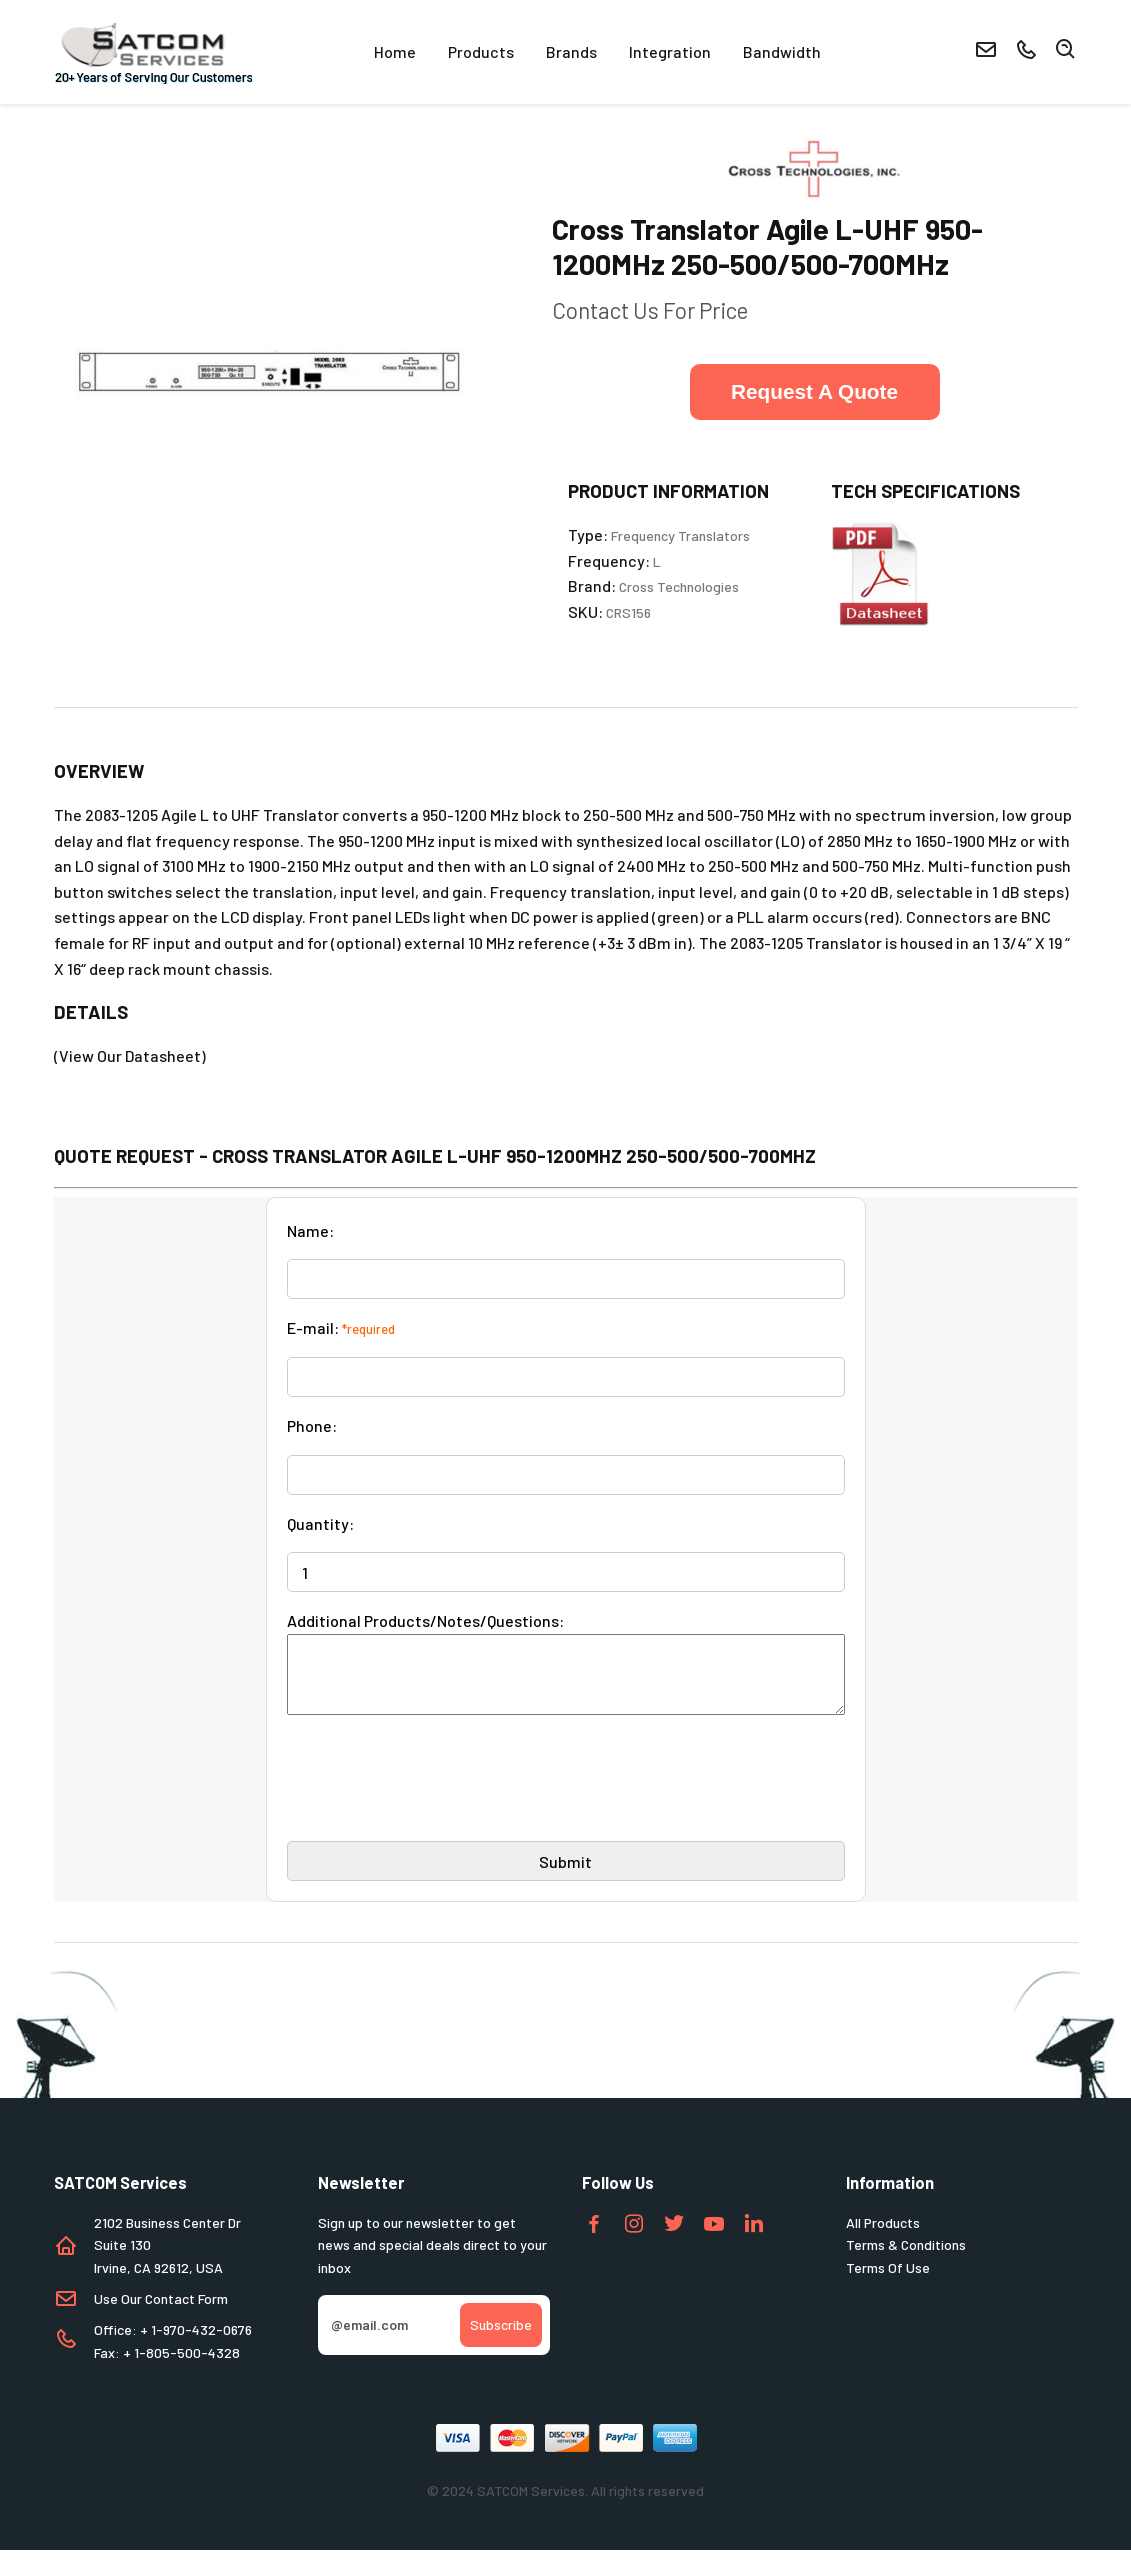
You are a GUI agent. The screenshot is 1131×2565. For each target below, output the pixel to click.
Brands (571, 51)
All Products (883, 2237)
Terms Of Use (888, 2282)
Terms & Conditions (906, 2259)
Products (481, 51)
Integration (670, 51)
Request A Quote (814, 391)
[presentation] (439, 1801)
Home (395, 51)
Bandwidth (782, 51)
